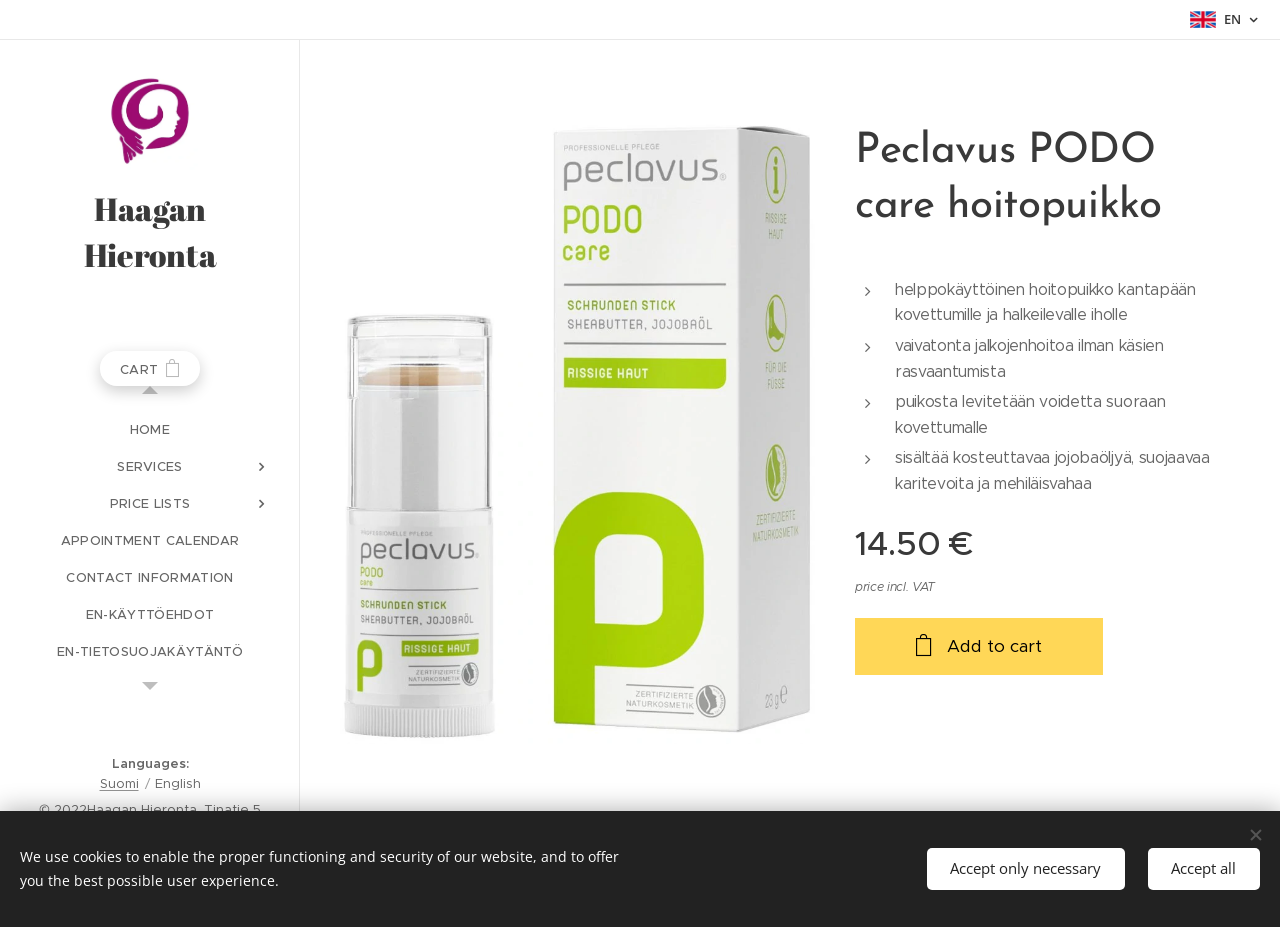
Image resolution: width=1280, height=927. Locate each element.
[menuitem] (150, 429)
